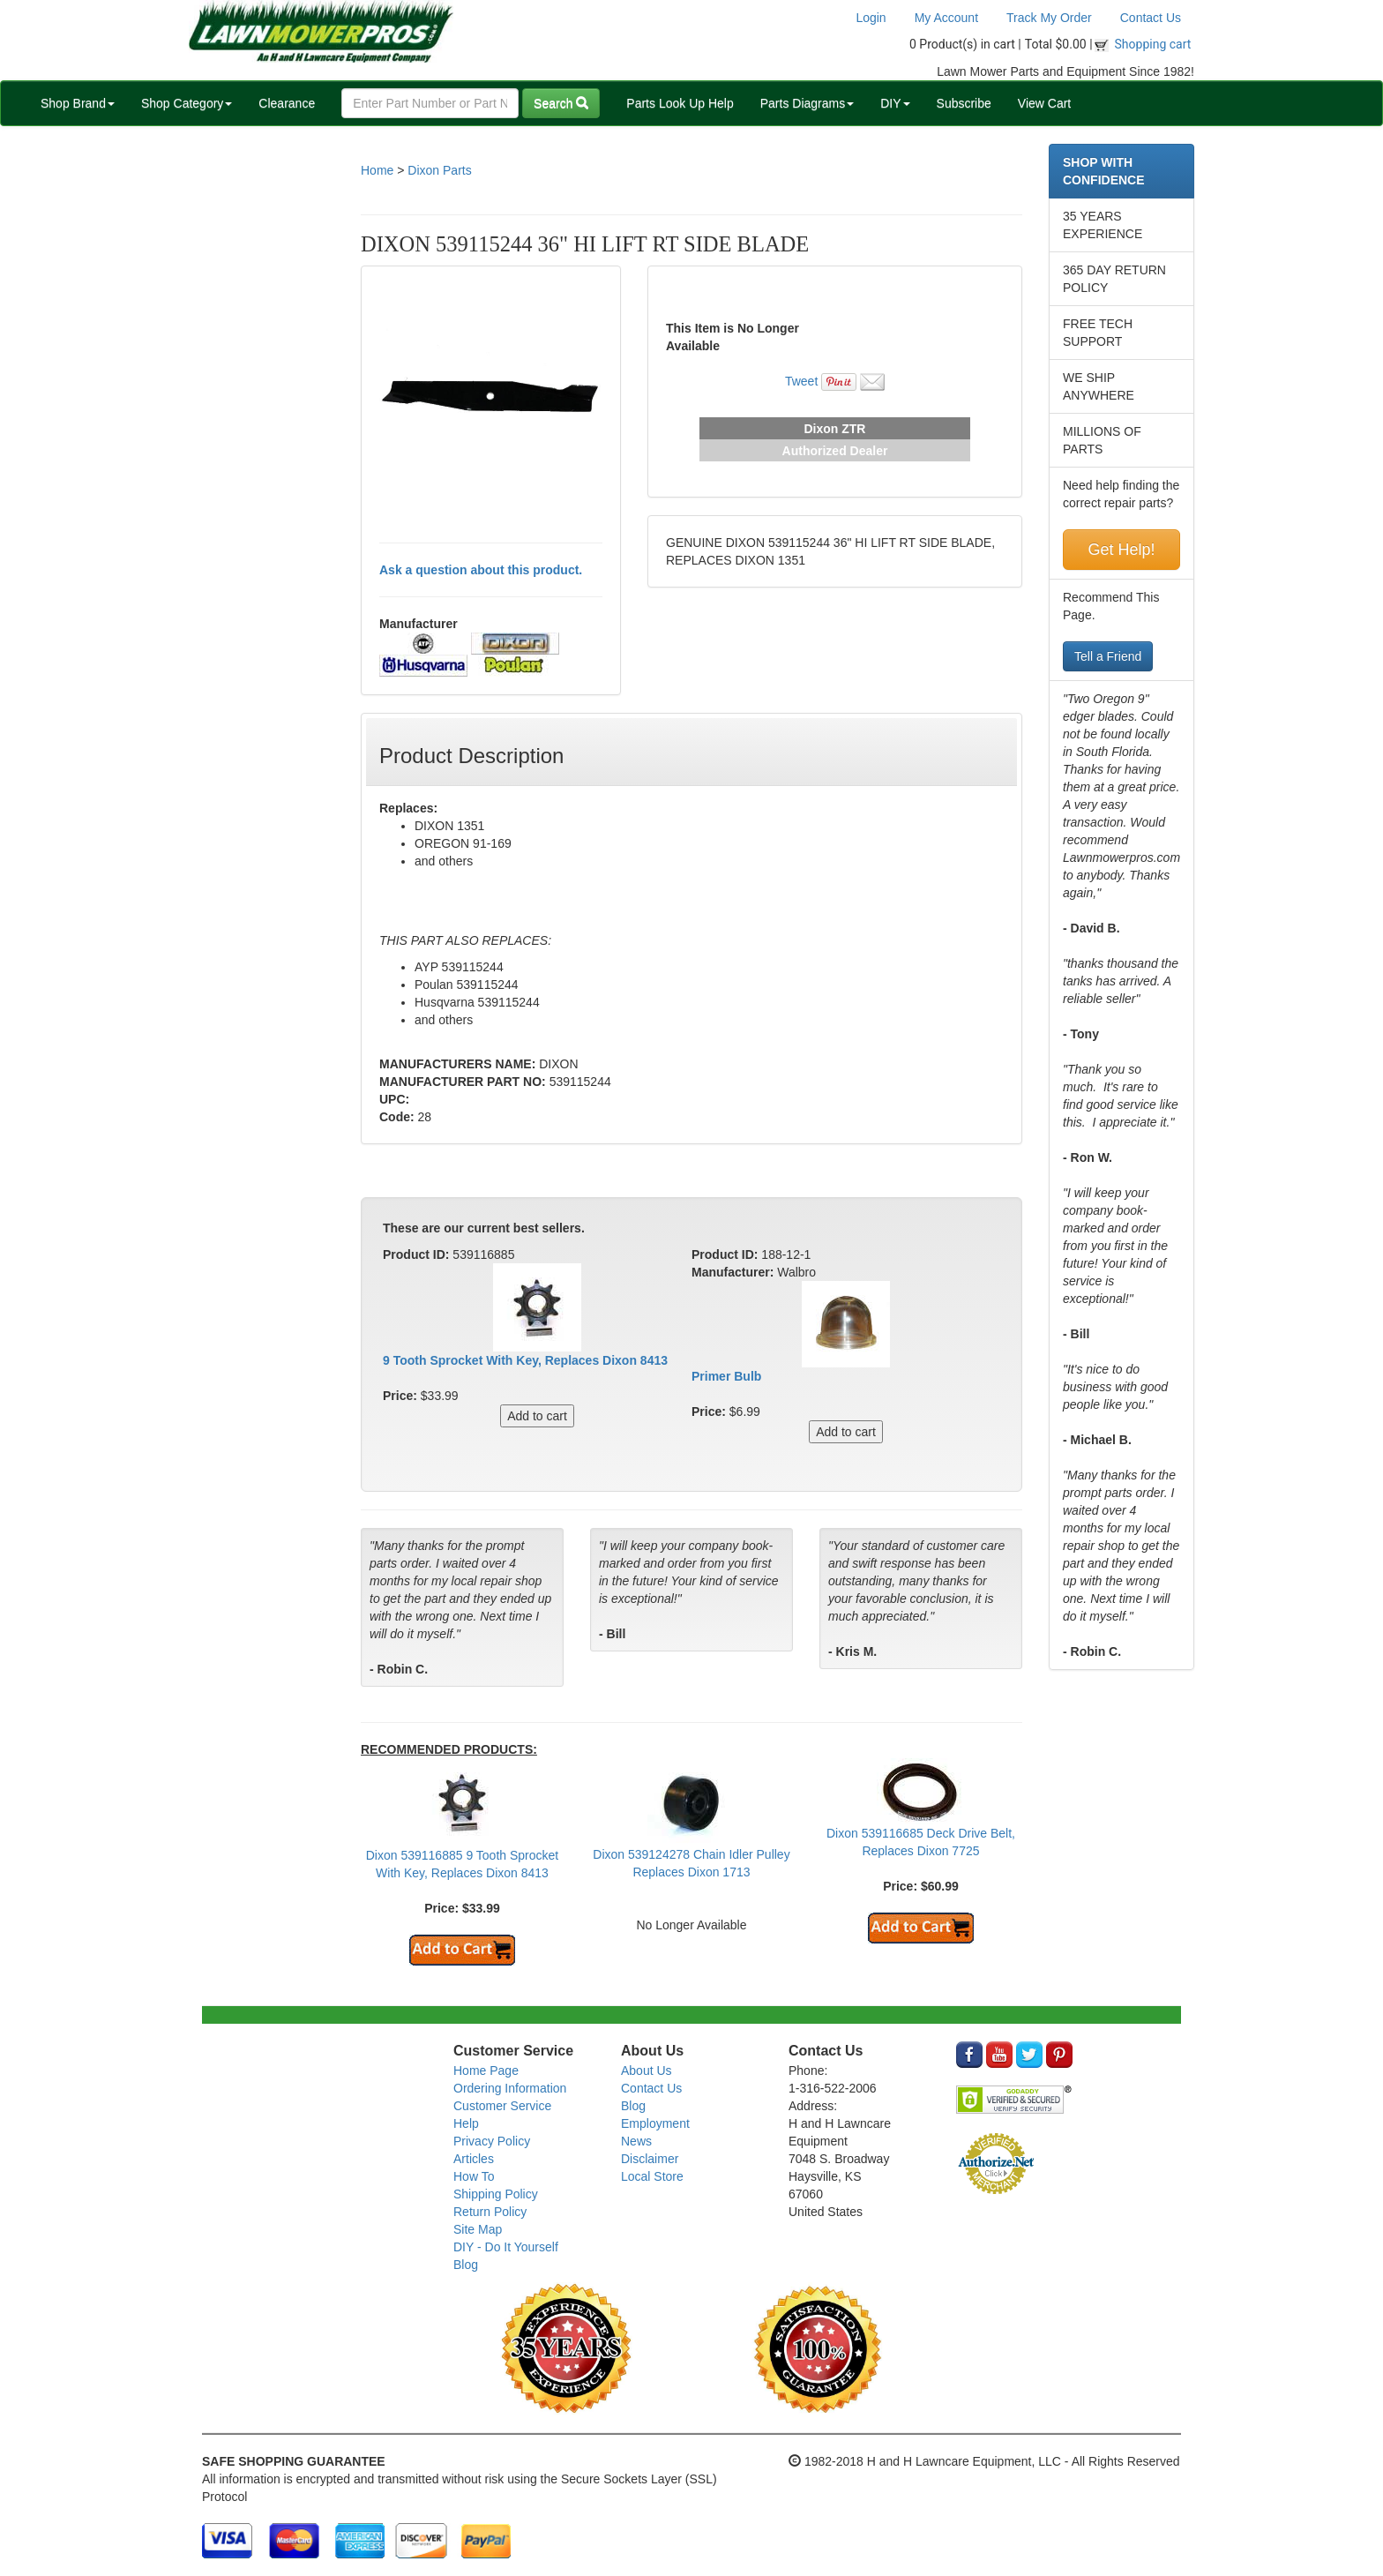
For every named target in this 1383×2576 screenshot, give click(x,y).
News (636, 2141)
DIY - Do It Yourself (505, 2247)
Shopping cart (1153, 44)
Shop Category (186, 103)
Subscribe (964, 103)
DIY (894, 103)
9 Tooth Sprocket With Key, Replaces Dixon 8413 (525, 1360)
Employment (655, 2123)
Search (561, 103)
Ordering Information (509, 2088)
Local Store (652, 2176)
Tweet (801, 381)
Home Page (486, 2070)
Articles (473, 2159)
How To (473, 2176)
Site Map (477, 2229)
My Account (946, 18)
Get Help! (1121, 549)
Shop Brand (78, 103)
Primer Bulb (726, 1376)
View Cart (1044, 103)
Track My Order (1049, 18)
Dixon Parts (439, 170)
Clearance (286, 103)
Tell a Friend (1107, 656)
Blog (465, 2265)
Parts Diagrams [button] (807, 103)
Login (871, 18)
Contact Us (1150, 18)
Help (466, 2123)
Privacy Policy (491, 2141)
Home (377, 170)
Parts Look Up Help (679, 103)
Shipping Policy (495, 2194)
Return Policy (490, 2212)
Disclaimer (649, 2159)
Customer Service (502, 2106)
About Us (646, 2070)
